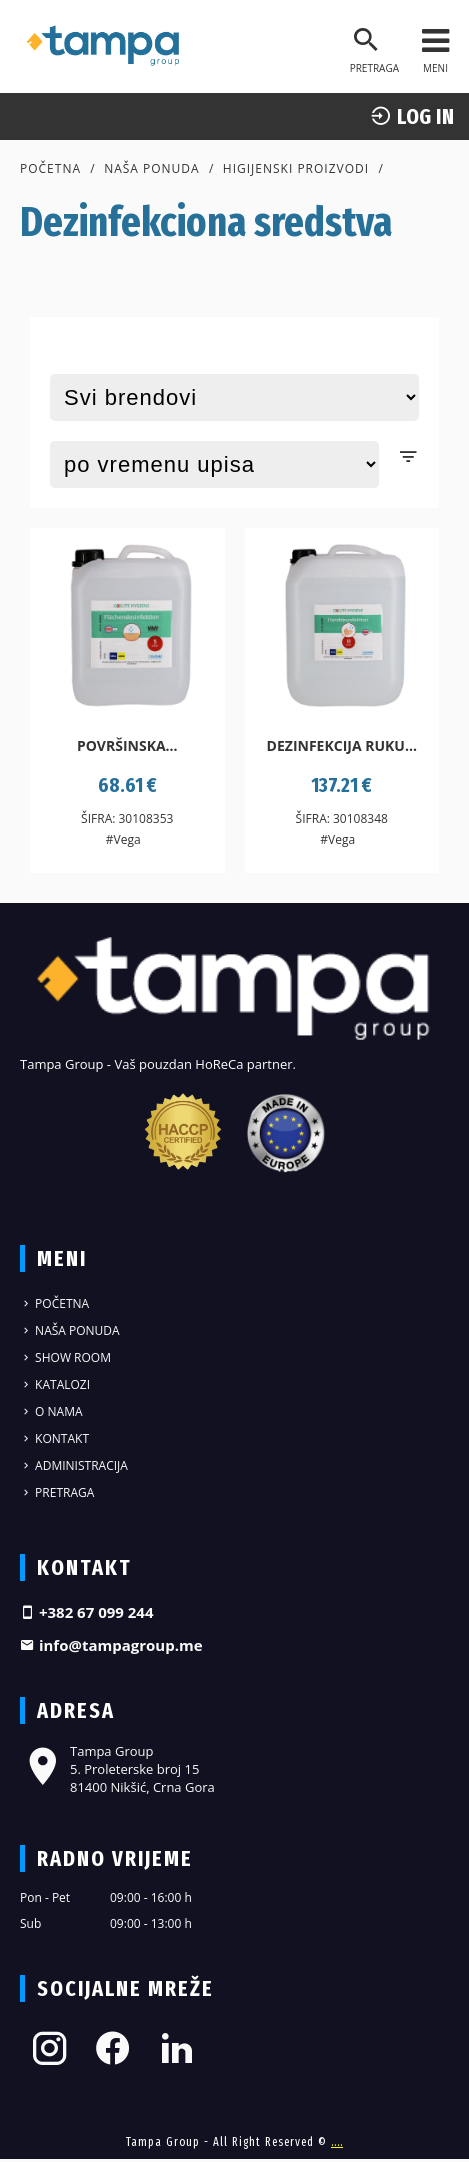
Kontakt (54, 1438)
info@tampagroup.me (111, 1645)
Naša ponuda (152, 168)
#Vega (123, 839)
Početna (50, 168)
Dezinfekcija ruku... (342, 745)
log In (412, 116)
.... (337, 2142)
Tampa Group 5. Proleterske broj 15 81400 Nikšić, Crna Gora (117, 1769)
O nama (51, 1411)
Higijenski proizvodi (296, 168)
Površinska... (127, 745)
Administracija (74, 1465)
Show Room (65, 1357)
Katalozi (55, 1384)
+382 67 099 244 (87, 1612)
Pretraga (57, 1492)
